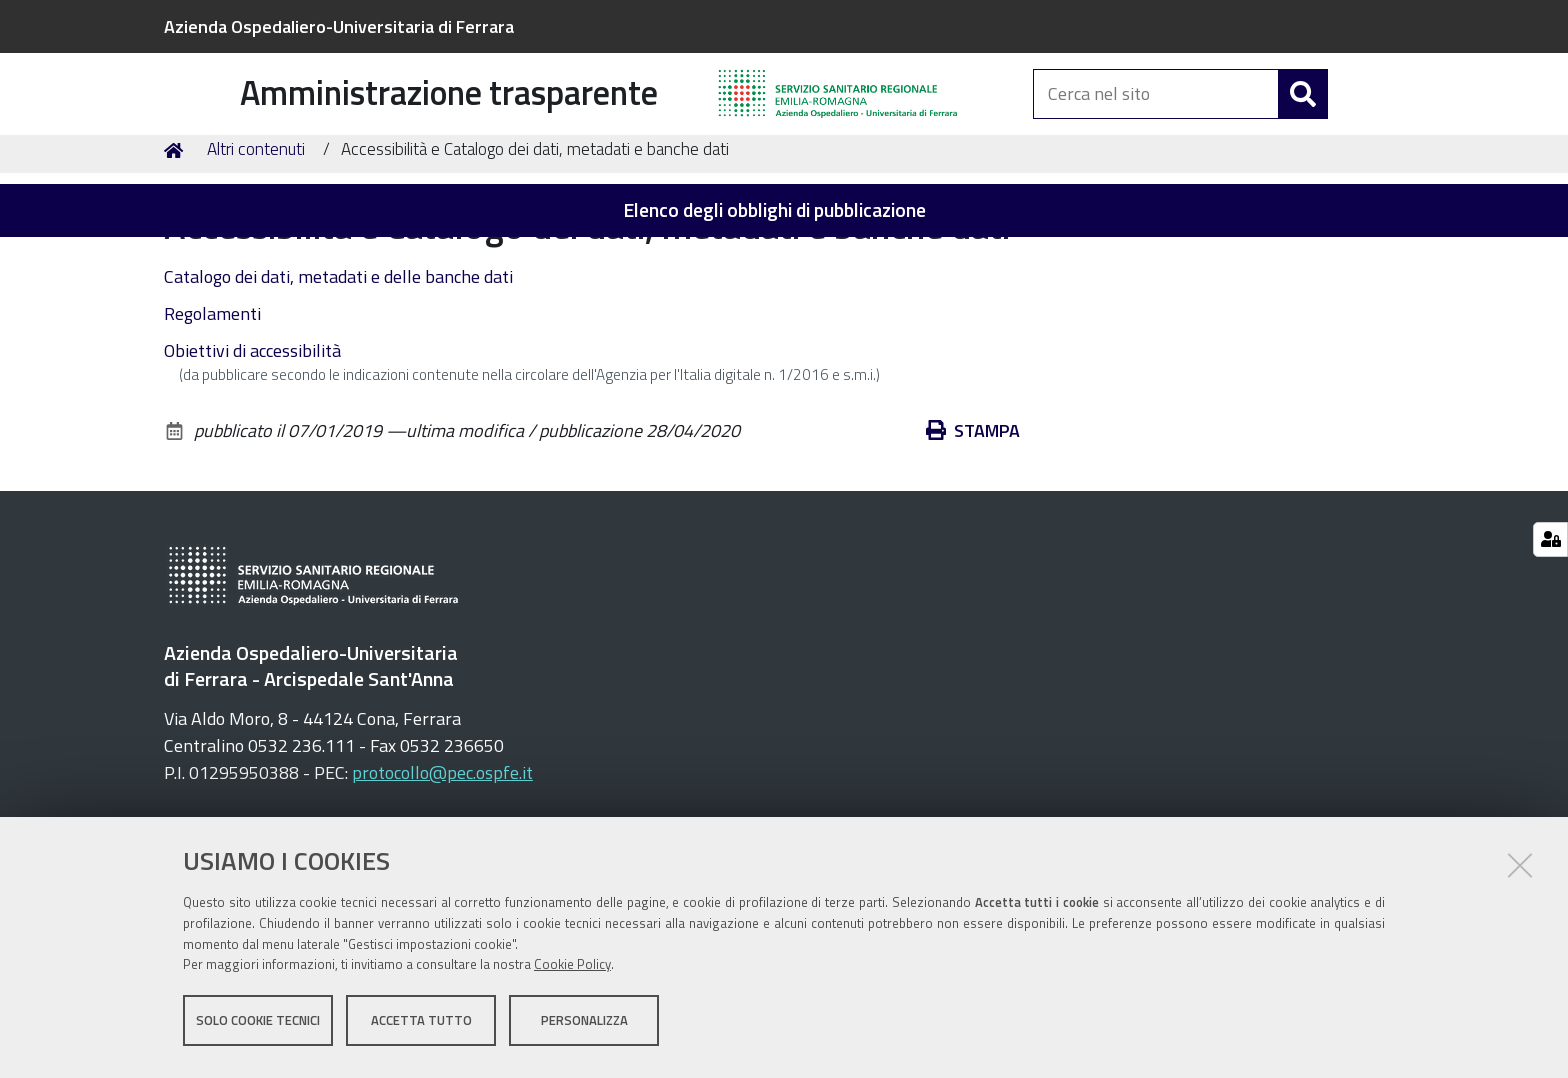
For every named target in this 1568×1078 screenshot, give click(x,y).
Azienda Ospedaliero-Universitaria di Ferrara (339, 26)
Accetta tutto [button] (421, 1026)
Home (177, 256)
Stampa (973, 537)
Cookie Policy (572, 971)
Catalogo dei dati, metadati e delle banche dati (338, 383)
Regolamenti (212, 420)
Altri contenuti (256, 256)
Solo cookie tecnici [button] (258, 1026)
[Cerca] (1303, 118)
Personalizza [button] (584, 1026)
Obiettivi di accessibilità (252, 457)
